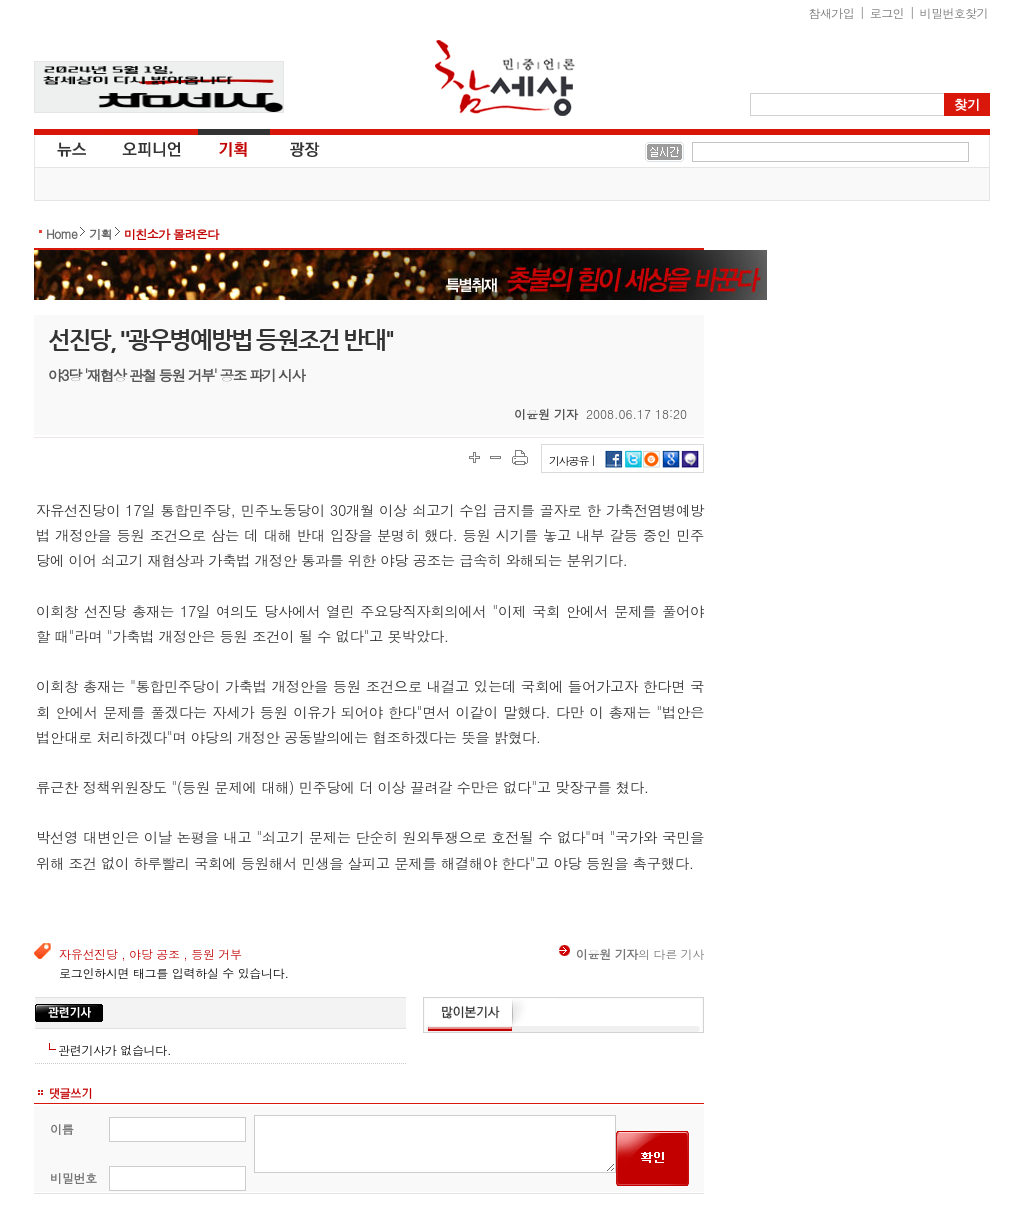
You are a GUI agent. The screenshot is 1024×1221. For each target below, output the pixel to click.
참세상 (505, 78)
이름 (61, 1128)
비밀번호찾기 (954, 12)
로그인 (887, 12)
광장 (290, 148)
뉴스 (70, 148)
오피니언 (152, 148)
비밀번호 (73, 1177)
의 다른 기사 (631, 953)
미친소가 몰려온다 (171, 233)
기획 (234, 148)
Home (61, 233)
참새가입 (832, 12)
